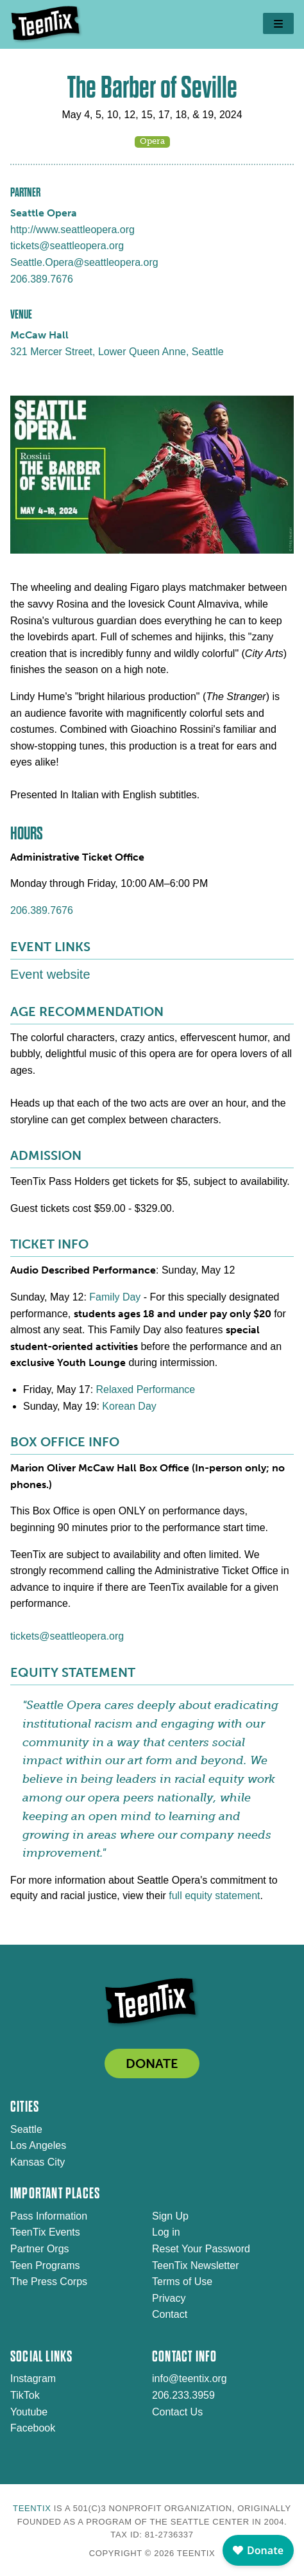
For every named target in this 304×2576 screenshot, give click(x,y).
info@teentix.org (189, 2378)
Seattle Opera (43, 213)
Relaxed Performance (146, 1389)
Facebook (32, 2428)
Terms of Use (182, 2281)
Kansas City (37, 2162)
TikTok (25, 2395)
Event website (50, 974)
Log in (166, 2232)
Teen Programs (45, 2265)
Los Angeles (38, 2145)
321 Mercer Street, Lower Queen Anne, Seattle (117, 351)
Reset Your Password (201, 2248)
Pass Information (48, 2216)
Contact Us (177, 2411)
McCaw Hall (39, 335)
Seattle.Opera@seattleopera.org (84, 262)
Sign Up (170, 2216)
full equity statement (214, 1895)
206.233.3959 (183, 2395)
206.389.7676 (41, 279)
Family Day (114, 1297)
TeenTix (32, 2508)
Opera (152, 141)
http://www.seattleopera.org (72, 229)
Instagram (33, 2378)
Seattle (26, 2129)
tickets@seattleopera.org (67, 245)
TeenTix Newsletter (195, 2265)
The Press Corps (48, 2281)
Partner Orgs (39, 2248)
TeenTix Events (45, 2232)
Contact (169, 2314)
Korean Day (129, 1406)
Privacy (168, 2298)
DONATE (152, 2063)
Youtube (28, 2411)
